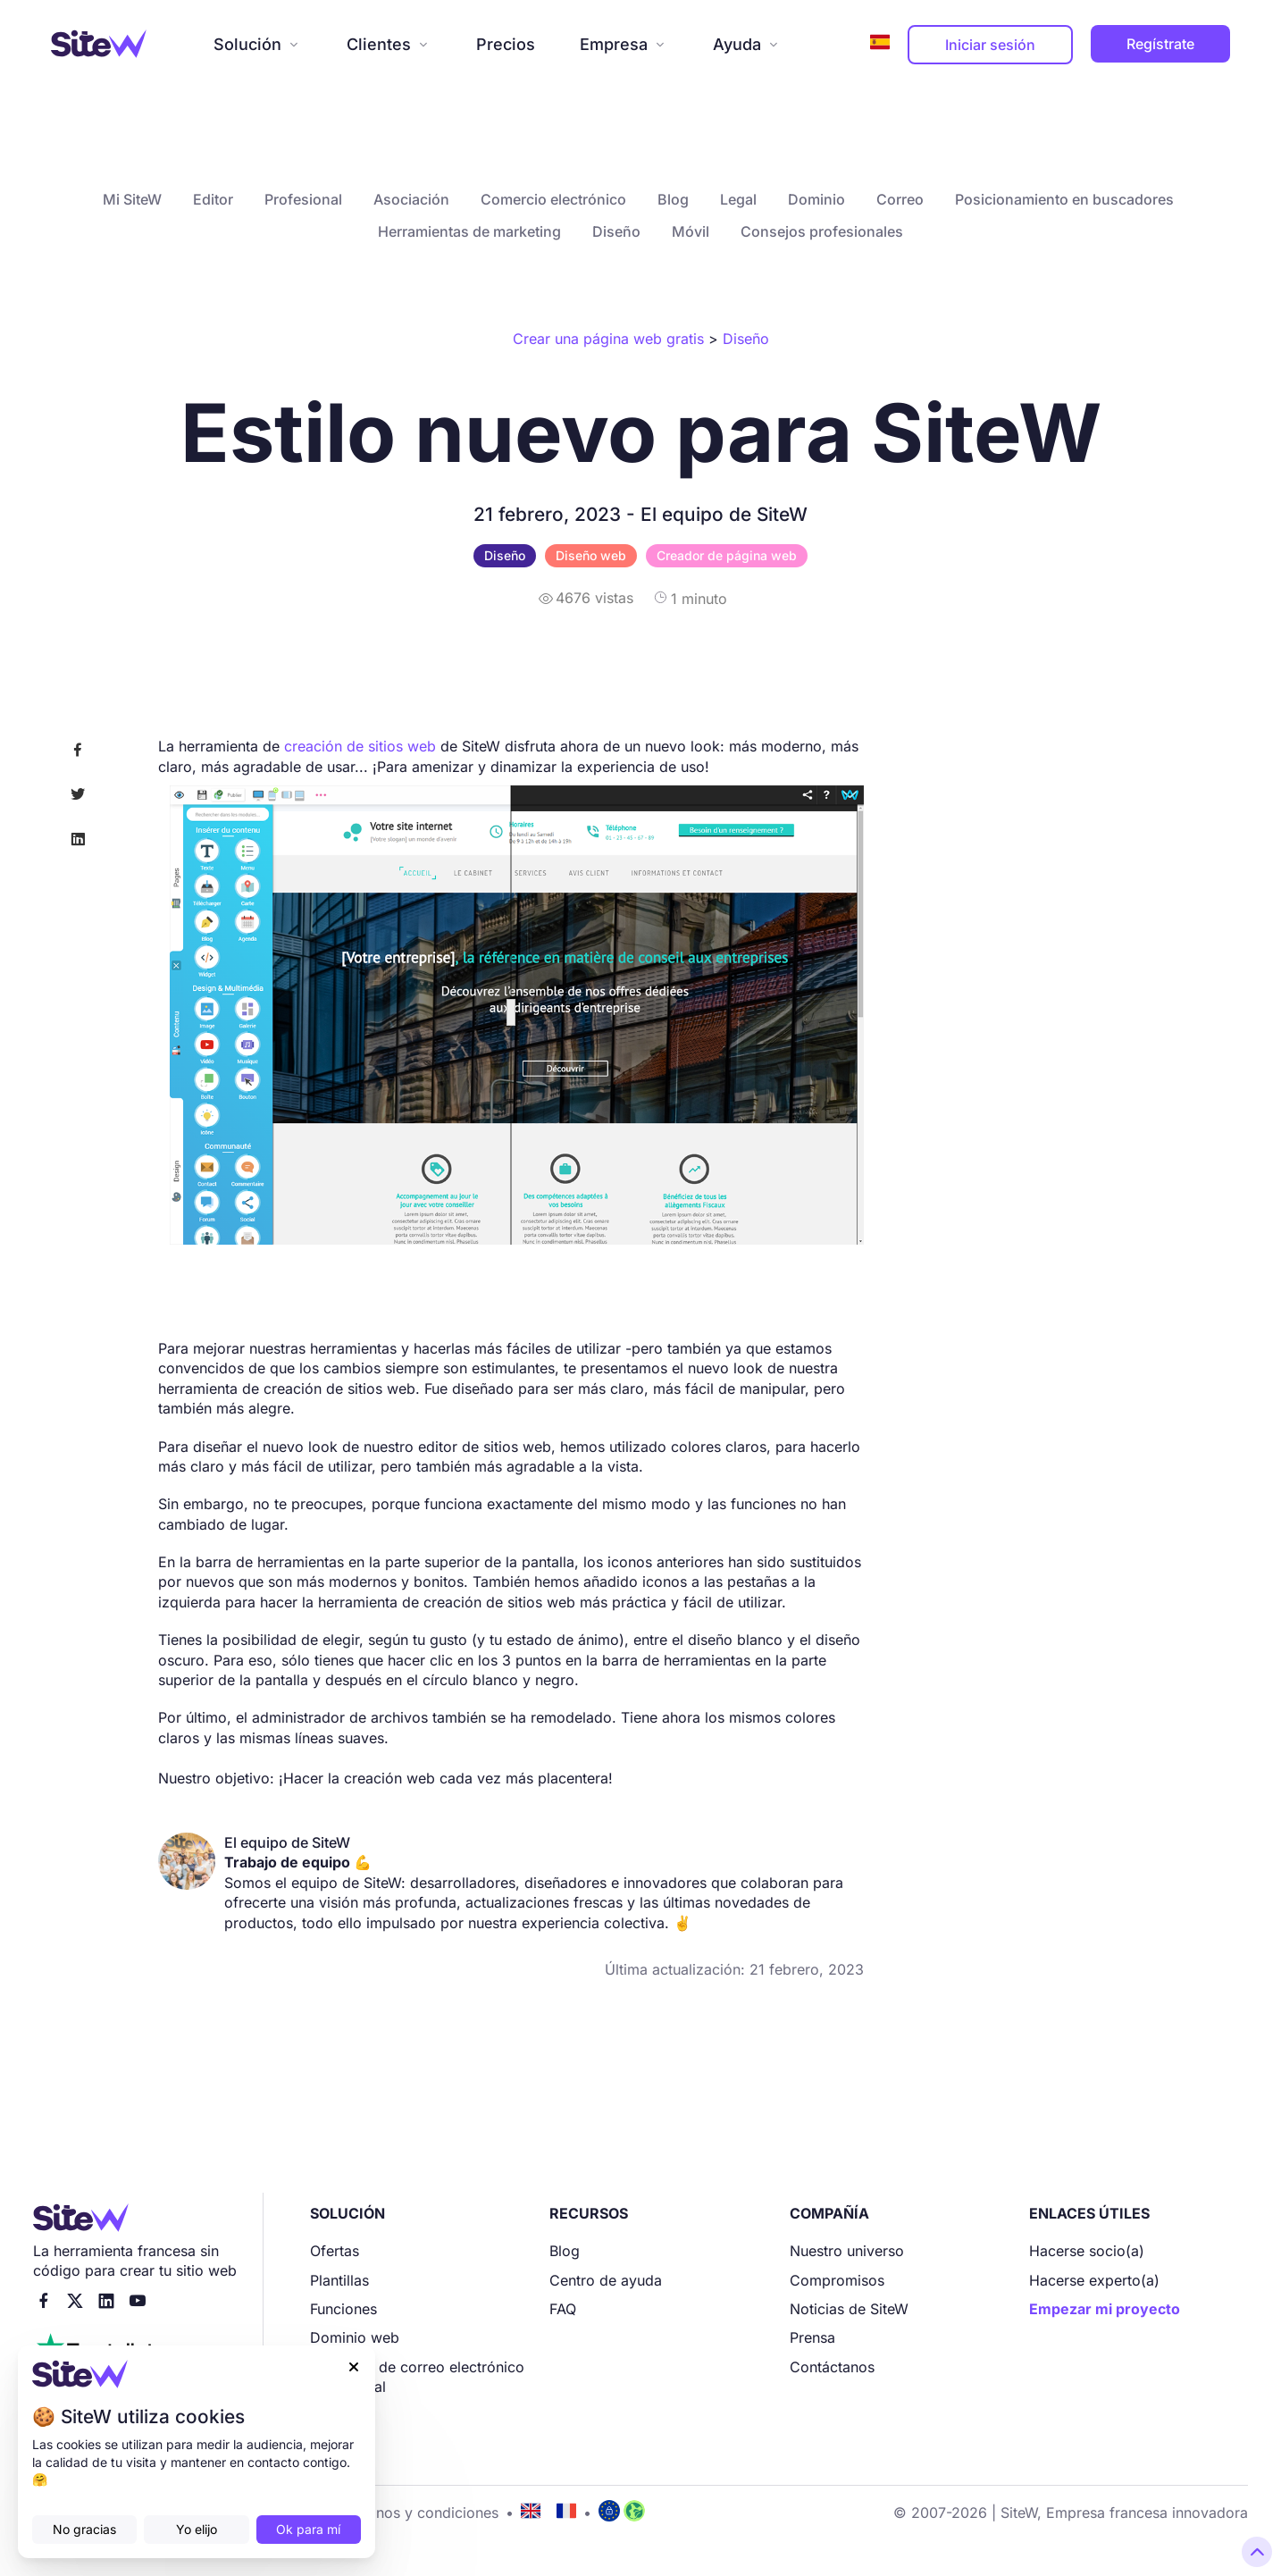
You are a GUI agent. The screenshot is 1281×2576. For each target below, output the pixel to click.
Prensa (812, 2337)
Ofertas (334, 2251)
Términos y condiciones (418, 2512)
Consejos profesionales (822, 231)
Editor (213, 199)
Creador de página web (727, 555)
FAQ (562, 2309)
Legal (738, 199)
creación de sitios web (360, 746)
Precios (505, 44)
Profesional (303, 199)
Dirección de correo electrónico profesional (417, 2377)
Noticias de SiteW (849, 2309)
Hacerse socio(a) (1086, 2251)
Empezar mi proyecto (1104, 2309)
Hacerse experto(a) (1094, 2280)
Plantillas (339, 2280)
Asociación (411, 199)
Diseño (616, 231)
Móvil (690, 231)
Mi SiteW (132, 199)
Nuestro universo (847, 2251)
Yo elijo (196, 2529)
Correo (900, 199)
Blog (673, 199)
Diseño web (591, 555)
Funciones (343, 2309)
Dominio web (354, 2337)
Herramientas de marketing (469, 231)
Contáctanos (832, 2367)
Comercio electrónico (553, 199)
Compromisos (837, 2280)
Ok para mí (308, 2529)
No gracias (84, 2529)
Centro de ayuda (605, 2280)
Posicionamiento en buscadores (1064, 199)
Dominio (816, 199)
